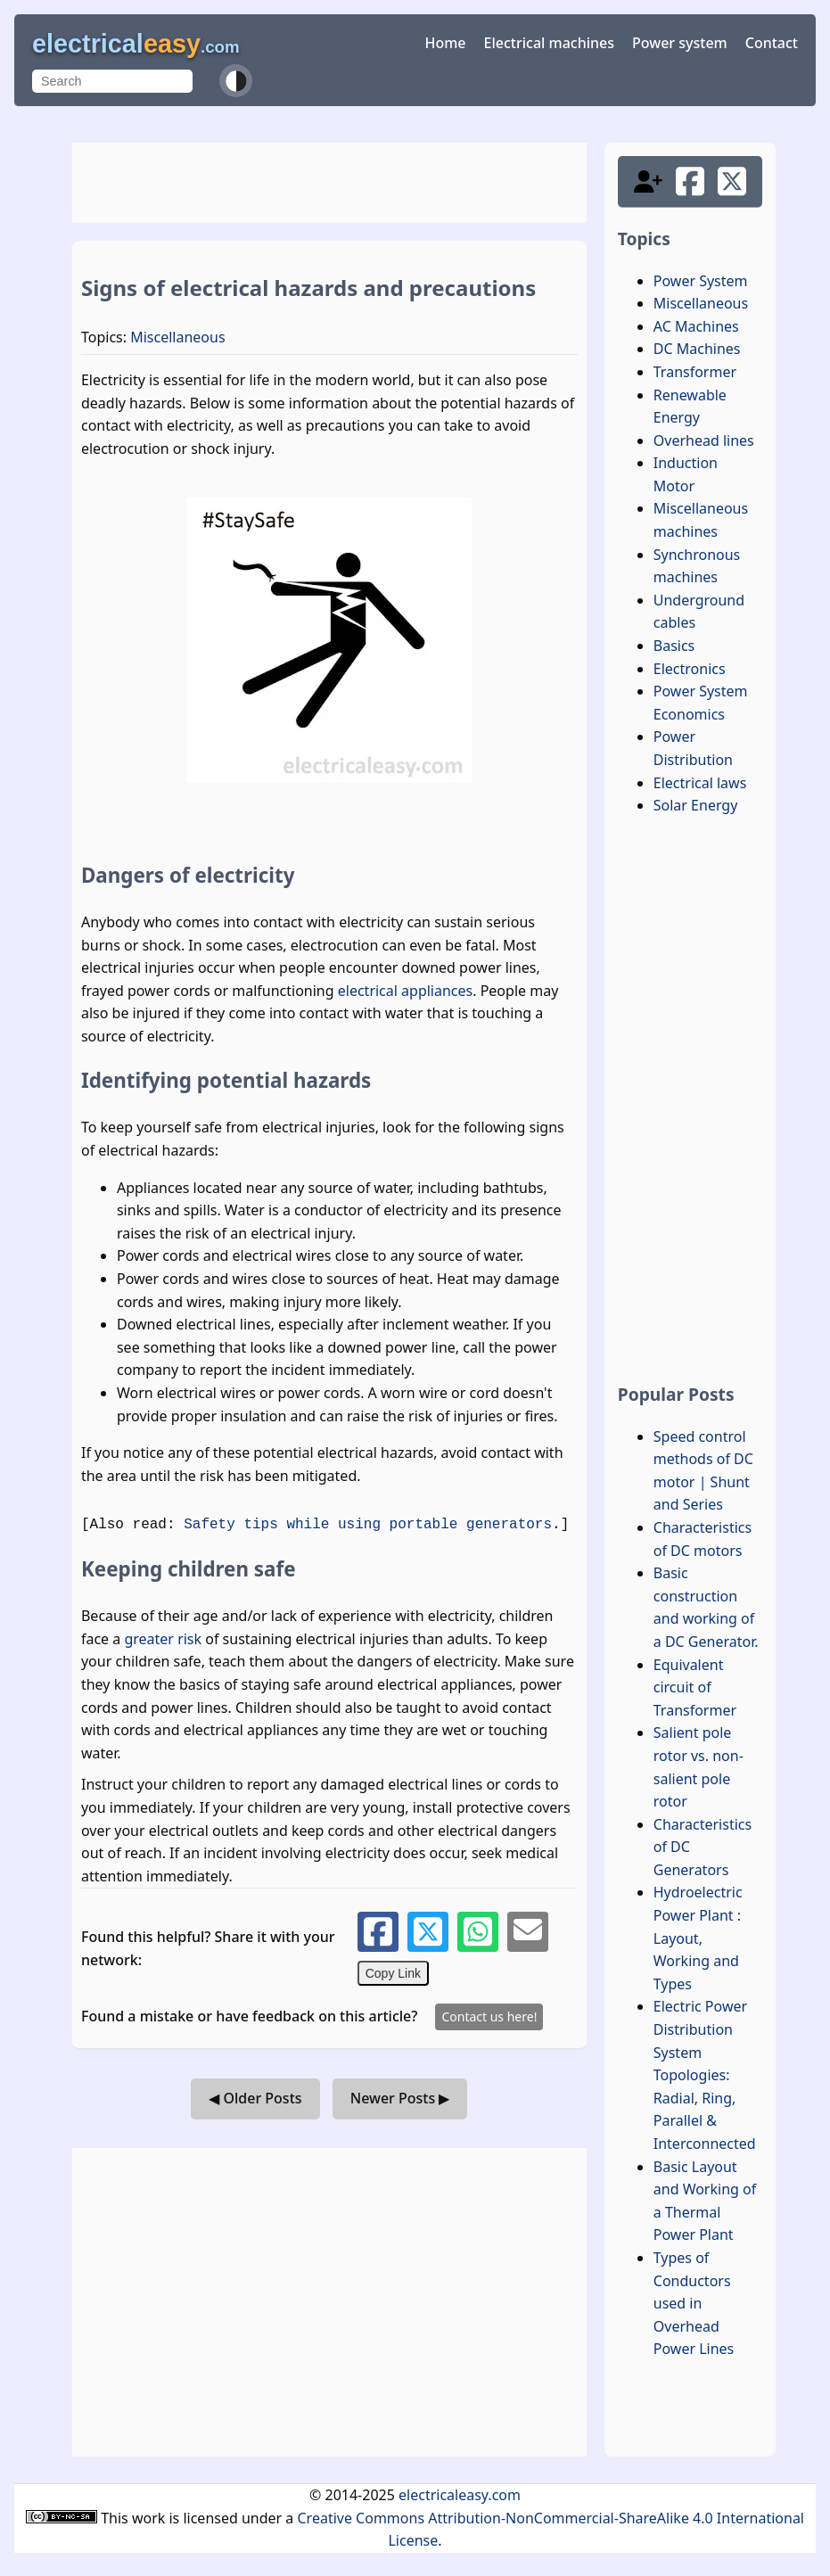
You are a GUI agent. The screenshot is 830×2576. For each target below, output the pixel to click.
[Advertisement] (329, 183)
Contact (771, 43)
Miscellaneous (177, 337)
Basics (674, 645)
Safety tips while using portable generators (368, 1525)
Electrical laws (700, 783)
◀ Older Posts (255, 2098)
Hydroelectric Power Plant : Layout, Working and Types (698, 1937)
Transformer (694, 372)
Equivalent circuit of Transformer (694, 1687)
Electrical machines (549, 43)
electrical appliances (405, 990)
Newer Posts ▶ (400, 2098)
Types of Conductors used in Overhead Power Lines (694, 2303)
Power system (679, 43)
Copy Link (393, 1973)
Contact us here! (489, 2016)
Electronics (689, 669)
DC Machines (697, 348)
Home (444, 43)
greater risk (162, 1639)
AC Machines (696, 326)
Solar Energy (695, 805)
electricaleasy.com (460, 2495)
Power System (700, 281)
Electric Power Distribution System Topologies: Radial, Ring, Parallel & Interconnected (704, 2074)
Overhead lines (703, 440)
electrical (136, 43)
